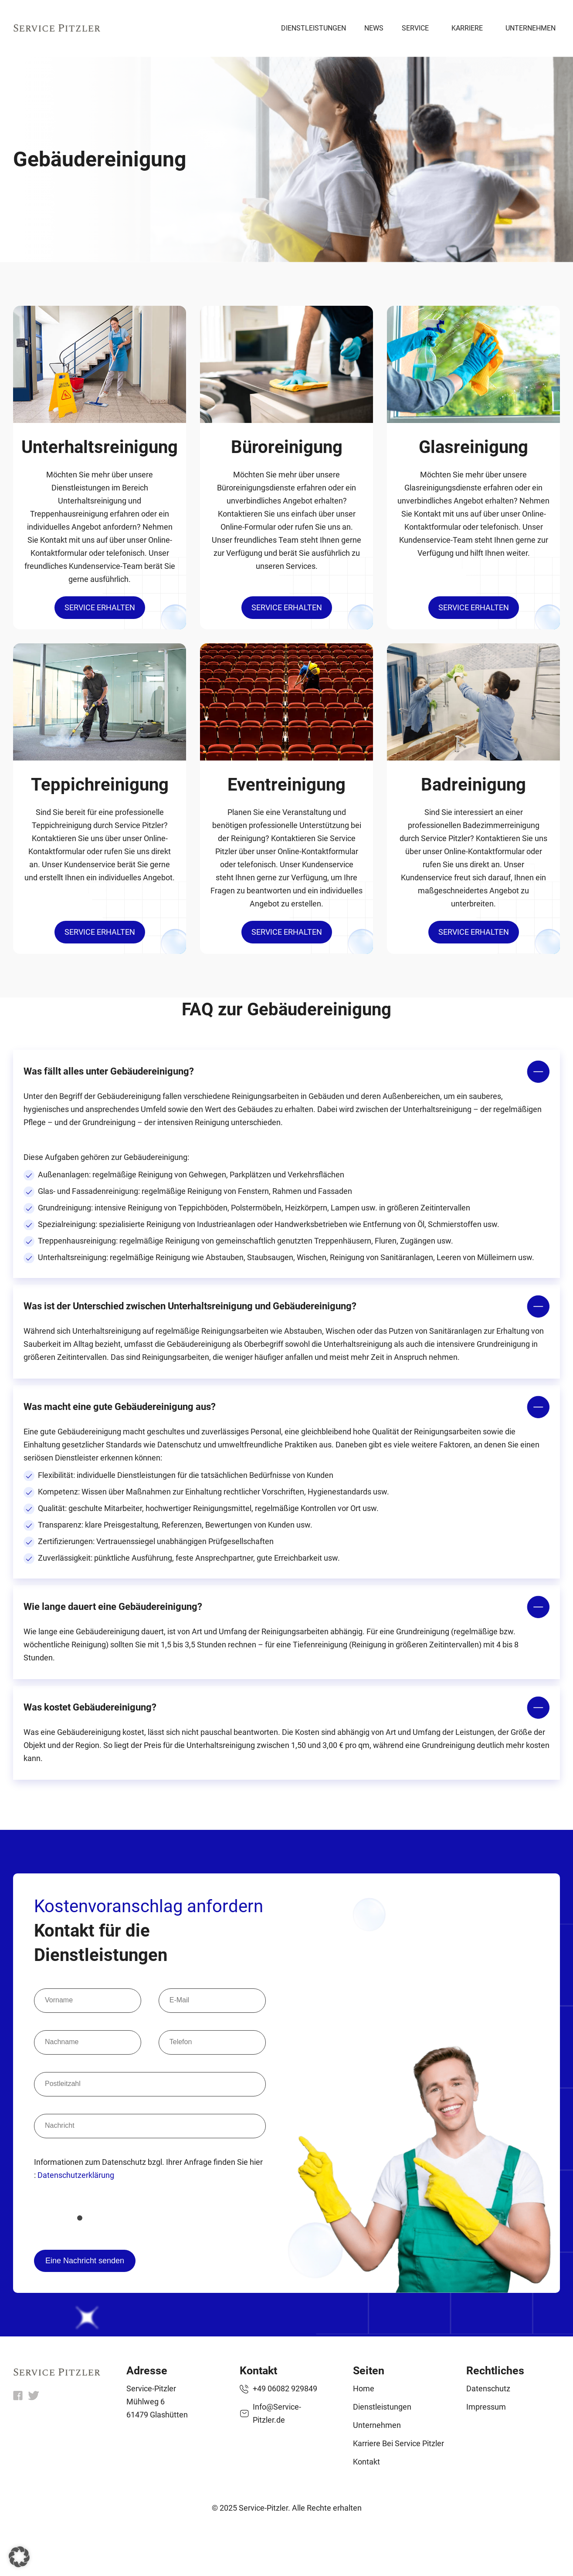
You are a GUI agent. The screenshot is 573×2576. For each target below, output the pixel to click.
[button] (19, 2557)
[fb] (18, 2397)
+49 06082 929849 (285, 2388)
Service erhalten (99, 607)
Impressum (486, 2406)
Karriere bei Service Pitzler (398, 2443)
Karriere (467, 28)
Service (415, 28)
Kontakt (366, 2461)
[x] (33, 2397)
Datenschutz (488, 2388)
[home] (56, 2373)
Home (363, 2388)
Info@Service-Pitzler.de (277, 2413)
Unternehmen (530, 28)
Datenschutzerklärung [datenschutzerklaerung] (75, 2175)
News (373, 28)
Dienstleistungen (313, 28)
